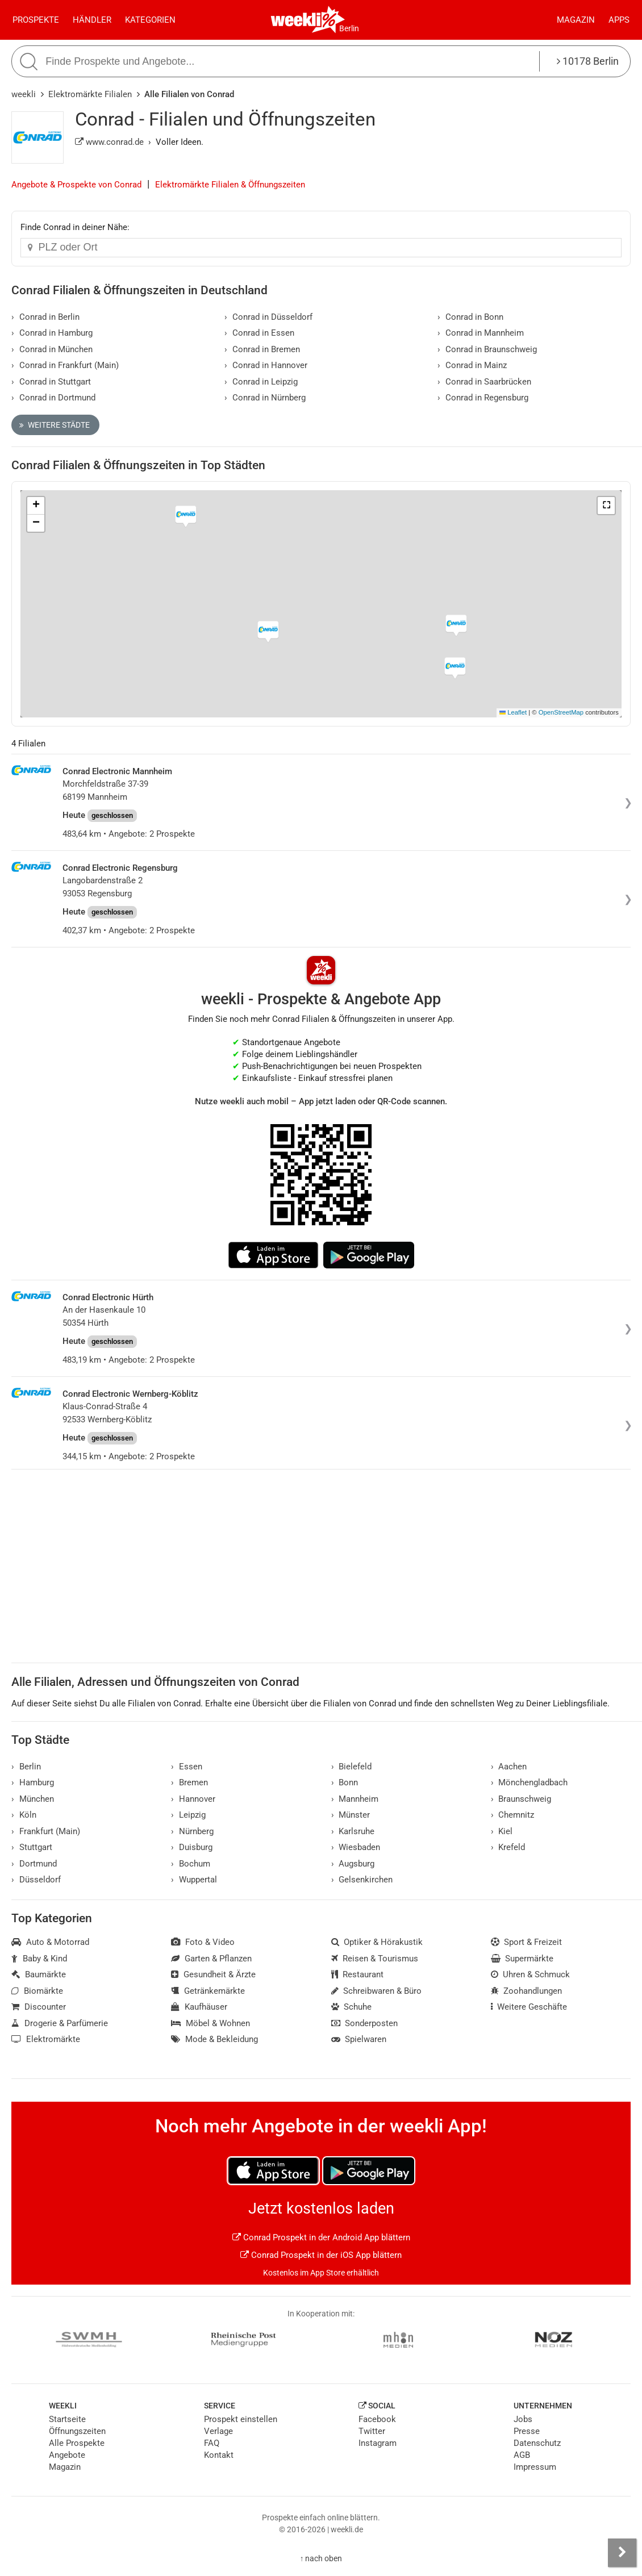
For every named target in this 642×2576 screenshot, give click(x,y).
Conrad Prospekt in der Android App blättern (321, 2237)
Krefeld (508, 1847)
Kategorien (150, 20)
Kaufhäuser (199, 2007)
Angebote (67, 2455)
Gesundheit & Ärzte (213, 1974)
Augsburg (353, 1864)
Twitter (371, 2431)
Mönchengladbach (529, 1782)
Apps (619, 20)
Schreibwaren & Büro (376, 1991)
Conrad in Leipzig (261, 382)
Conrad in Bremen (262, 349)
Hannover (193, 1799)
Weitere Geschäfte (529, 2007)
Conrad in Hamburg (52, 333)
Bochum (190, 1864)
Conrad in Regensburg (482, 398)
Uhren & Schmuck (530, 1974)
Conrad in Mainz (472, 365)
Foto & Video (203, 1942)
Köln (23, 1815)
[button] (606, 505)
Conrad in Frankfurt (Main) (65, 365)
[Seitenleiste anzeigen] (622, 2553)
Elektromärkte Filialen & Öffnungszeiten (230, 184)
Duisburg (191, 1847)
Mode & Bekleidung (214, 2039)
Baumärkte (38, 1974)
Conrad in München (52, 349)
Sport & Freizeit (526, 1942)
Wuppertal (194, 1879)
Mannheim (355, 1799)
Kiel (502, 1831)
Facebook (377, 2419)
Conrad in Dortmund (53, 398)
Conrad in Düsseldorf (268, 317)
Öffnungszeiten (77, 2431)
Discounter (38, 2007)
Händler (92, 20)
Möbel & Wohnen (210, 2023)
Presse (527, 2431)
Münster (350, 1815)
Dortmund (34, 1864)
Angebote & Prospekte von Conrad (76, 184)
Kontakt (219, 2455)
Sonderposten (364, 2023)
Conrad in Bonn (470, 317)
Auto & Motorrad (50, 1942)
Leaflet (513, 712)
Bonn (344, 1782)
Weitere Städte (54, 424)
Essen (186, 1766)
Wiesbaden (356, 1847)
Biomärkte (37, 1991)
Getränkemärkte (208, 1991)
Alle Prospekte (77, 2443)
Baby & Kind (39, 1958)
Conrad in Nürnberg (265, 398)
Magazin (576, 20)
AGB (522, 2455)
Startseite (67, 2419)
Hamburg (32, 1782)
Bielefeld (351, 1766)
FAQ (211, 2443)
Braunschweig (521, 1799)
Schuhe (351, 2007)
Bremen (189, 1782)
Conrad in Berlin (45, 317)
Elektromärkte (45, 2039)
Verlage (218, 2431)
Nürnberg (192, 1831)
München (32, 1799)
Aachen (509, 1766)
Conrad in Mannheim (480, 333)
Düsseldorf (36, 1879)
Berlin (349, 28)
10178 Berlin (588, 61)
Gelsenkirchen (362, 1879)
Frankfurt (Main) (45, 1831)
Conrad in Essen (259, 333)
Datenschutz (537, 2443)
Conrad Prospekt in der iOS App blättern (321, 2255)
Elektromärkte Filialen (90, 94)
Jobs (523, 2419)
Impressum (535, 2467)
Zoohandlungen (526, 1991)
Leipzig (188, 1815)
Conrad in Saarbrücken (484, 382)
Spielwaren (359, 2039)
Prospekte (35, 20)
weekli (23, 94)
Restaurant (357, 1974)
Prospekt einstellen (240, 2419)
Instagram (377, 2443)
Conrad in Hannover (265, 365)
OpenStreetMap (561, 712)
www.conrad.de (109, 142)
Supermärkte (522, 1958)
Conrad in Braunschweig (487, 349)
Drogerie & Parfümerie (59, 2023)
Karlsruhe (353, 1831)
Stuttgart (31, 1847)
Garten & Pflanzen (211, 1958)
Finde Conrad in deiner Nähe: (75, 227)
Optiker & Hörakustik (377, 1942)
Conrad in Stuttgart (51, 382)
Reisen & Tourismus (375, 1958)
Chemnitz (513, 1815)
